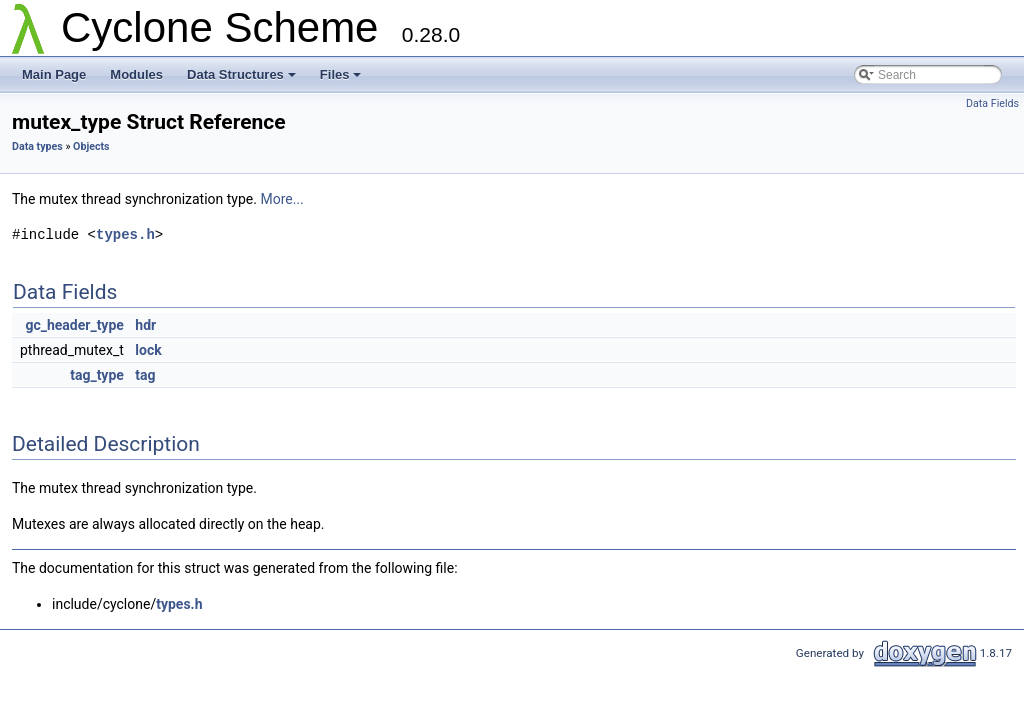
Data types (37, 146)
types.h (125, 234)
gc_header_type (74, 325)
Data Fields (992, 103)
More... (281, 199)
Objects (91, 146)
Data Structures (241, 74)
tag (145, 375)
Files (341, 74)
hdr (145, 325)
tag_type (97, 375)
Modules (136, 74)
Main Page (54, 74)
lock (148, 350)
